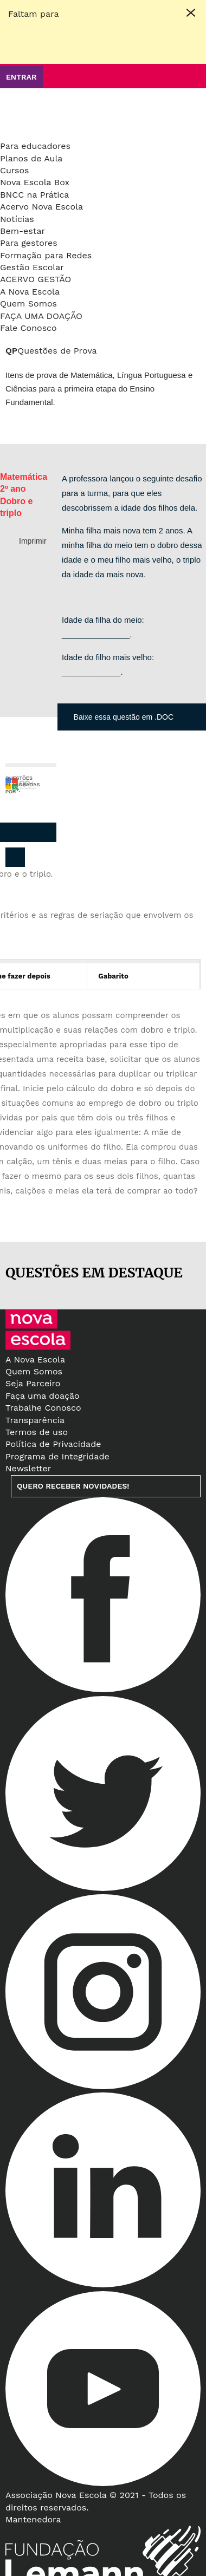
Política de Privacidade (53, 1444)
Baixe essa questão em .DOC (123, 717)
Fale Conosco (28, 328)
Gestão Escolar (32, 267)
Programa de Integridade (57, 1456)
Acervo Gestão (35, 279)
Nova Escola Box (34, 182)
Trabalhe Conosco (43, 1408)
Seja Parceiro (32, 1383)
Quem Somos (28, 303)
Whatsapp (44, 832)
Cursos (14, 170)
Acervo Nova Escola (41, 206)
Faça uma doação (41, 316)
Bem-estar (22, 231)
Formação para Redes (46, 255)
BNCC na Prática (34, 195)
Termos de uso (36, 1432)
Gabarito (113, 976)
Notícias (17, 219)
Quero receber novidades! (73, 1486)
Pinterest (21, 832)
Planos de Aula (31, 158)
